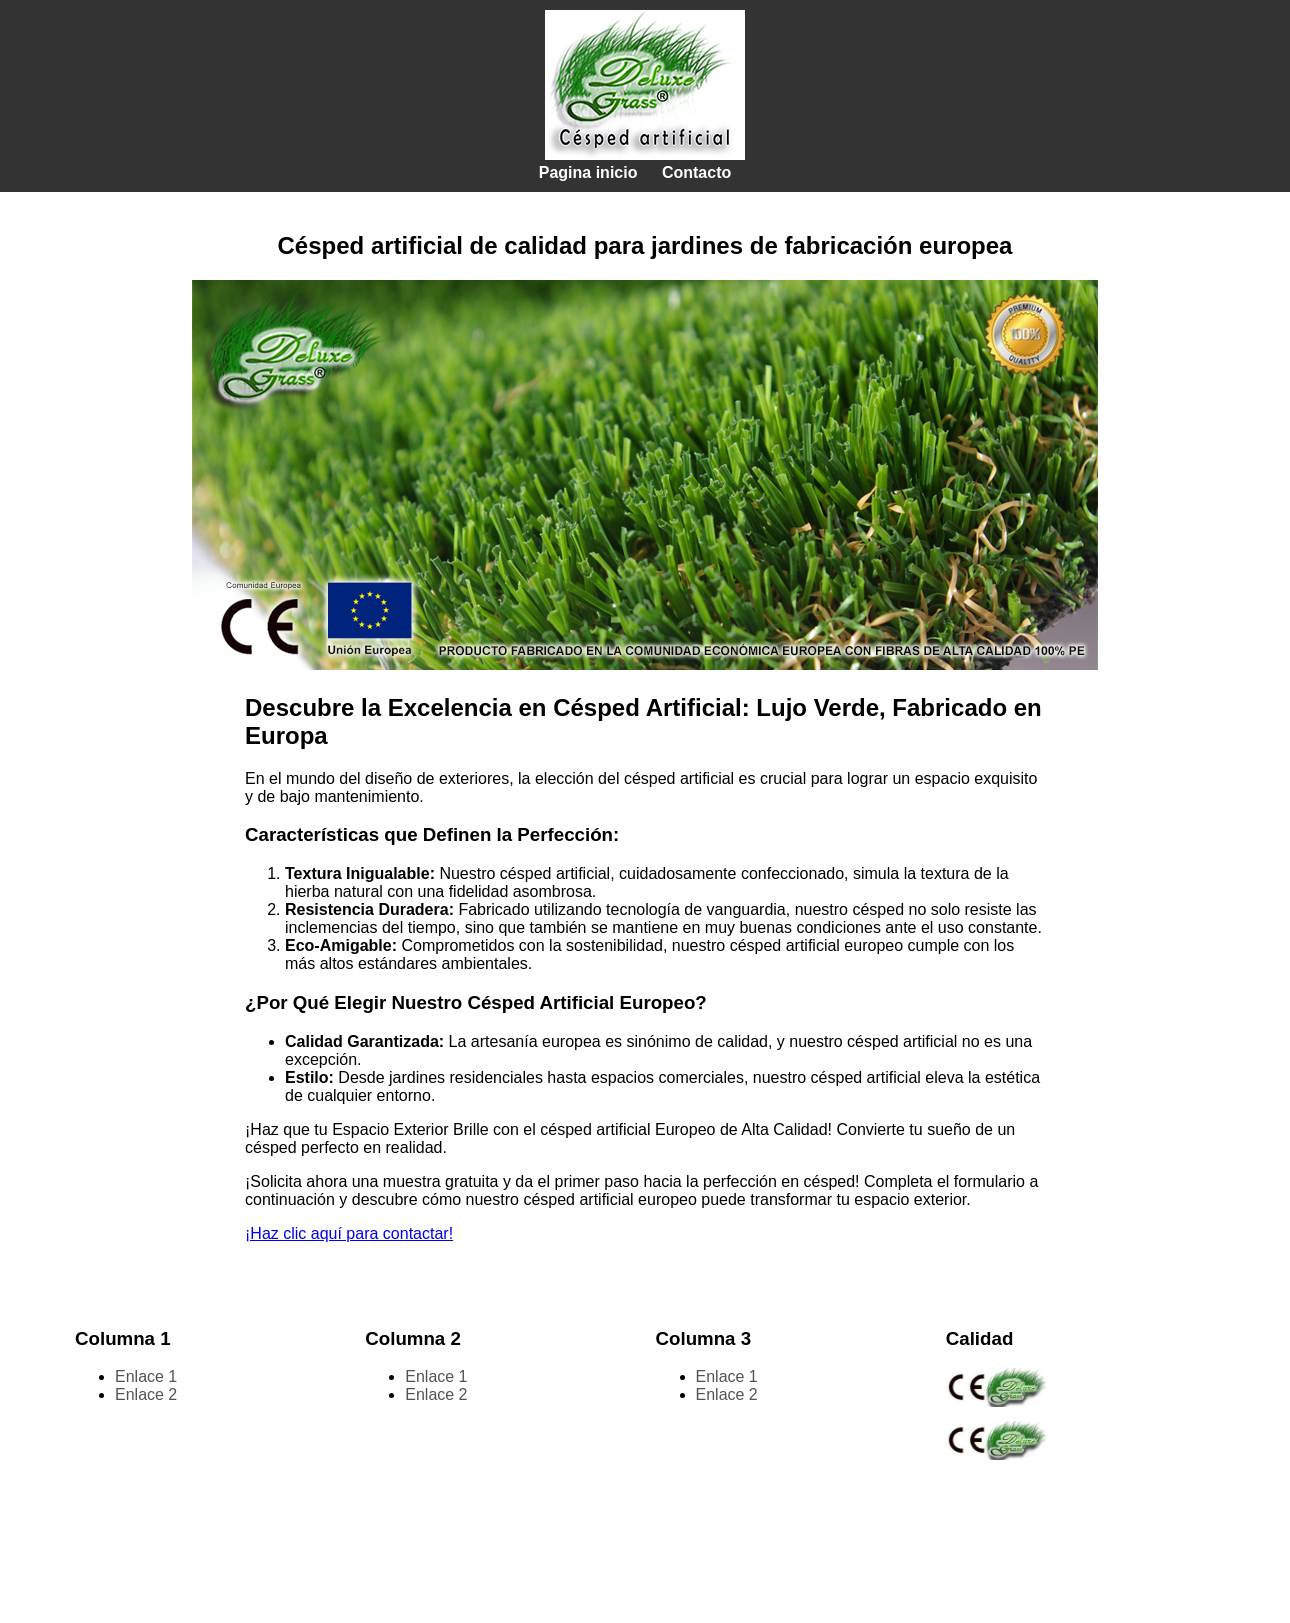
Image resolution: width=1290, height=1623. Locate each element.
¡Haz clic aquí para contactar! (349, 1233)
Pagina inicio (588, 172)
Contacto (696, 172)
